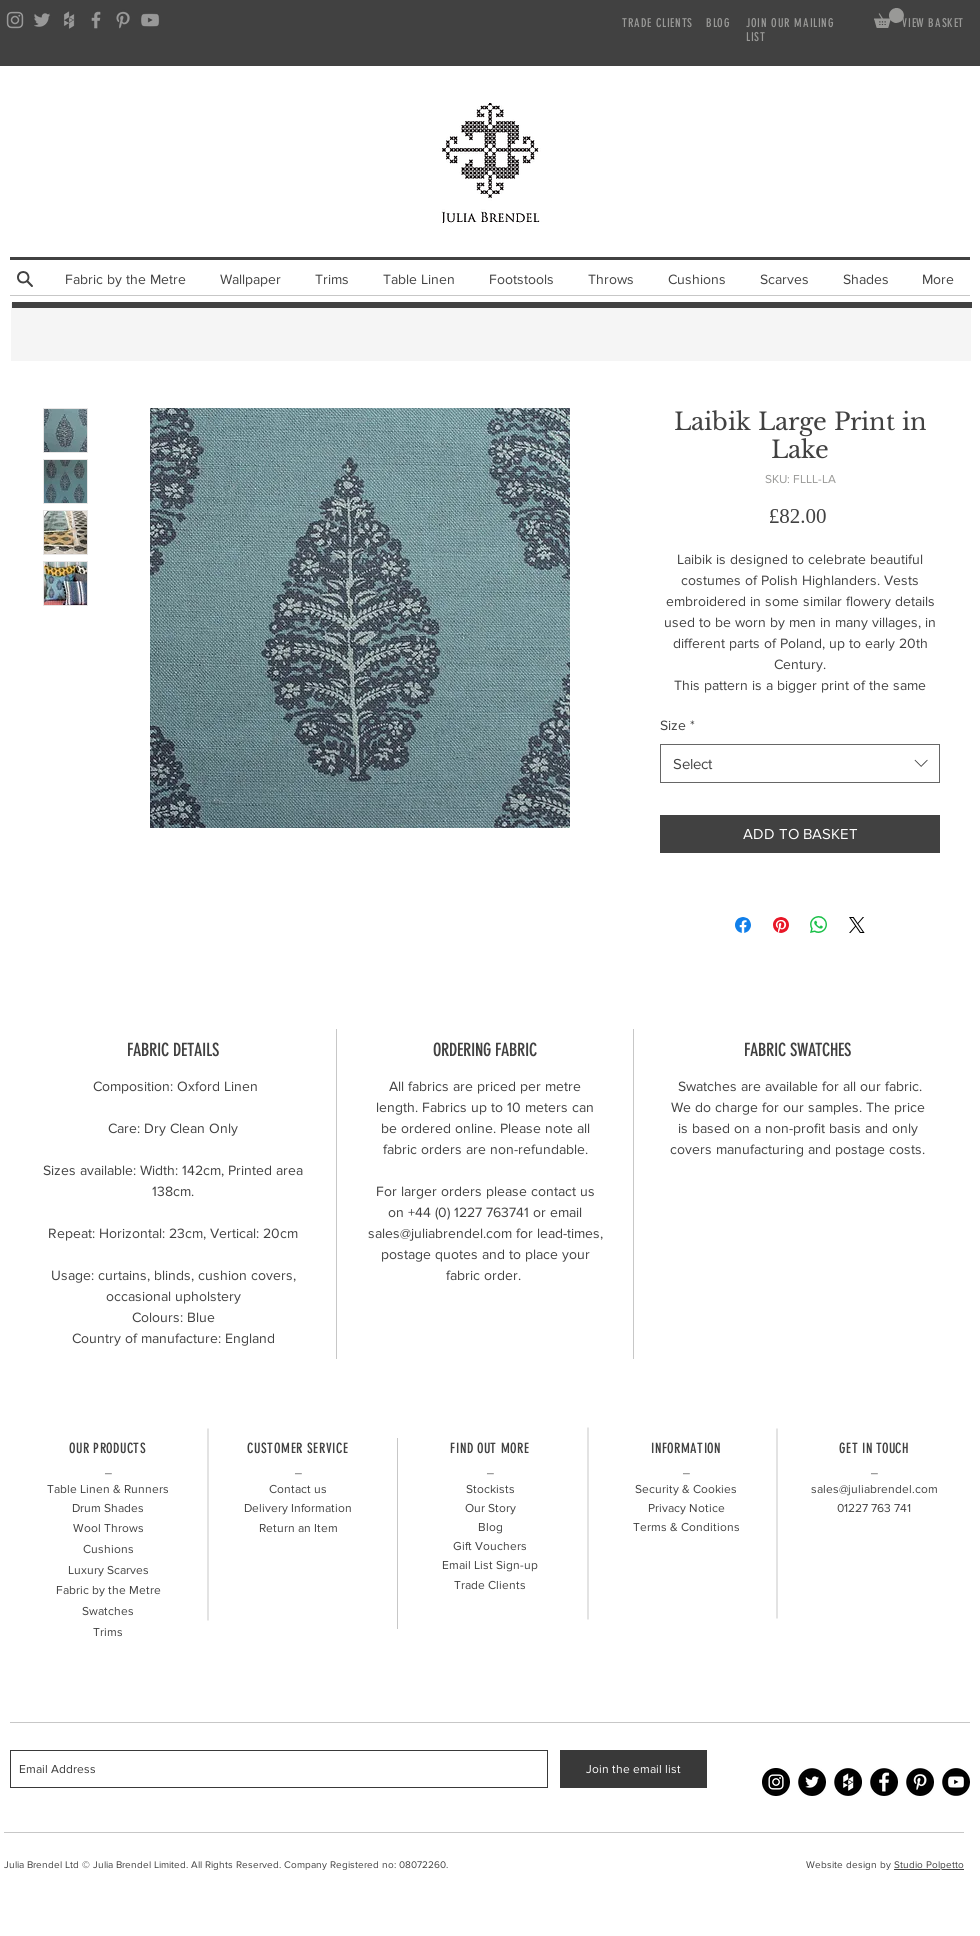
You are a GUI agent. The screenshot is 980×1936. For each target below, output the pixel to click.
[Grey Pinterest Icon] (123, 20)
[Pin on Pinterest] (781, 925)
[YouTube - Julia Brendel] (956, 1782)
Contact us (298, 1489)
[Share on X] (857, 925)
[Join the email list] (633, 1769)
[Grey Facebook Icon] (96, 20)
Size (677, 725)
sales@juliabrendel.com (874, 1489)
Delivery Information (298, 1508)
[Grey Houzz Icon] (69, 20)
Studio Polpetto (929, 1864)
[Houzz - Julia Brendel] (848, 1782)
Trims (108, 1632)
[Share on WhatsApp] (819, 925)
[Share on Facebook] (743, 925)
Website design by (850, 1864)
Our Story (490, 1508)
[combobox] (800, 763)
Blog (490, 1527)
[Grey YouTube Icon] (150, 20)
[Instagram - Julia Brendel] (776, 1782)
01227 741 (874, 1508)
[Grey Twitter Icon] (42, 20)
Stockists (490, 1489)
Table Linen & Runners (108, 1489)
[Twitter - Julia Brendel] (812, 1782)
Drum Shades (108, 1508)
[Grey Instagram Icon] (15, 20)
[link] (889, 18)
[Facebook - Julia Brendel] (884, 1782)
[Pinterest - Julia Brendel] (920, 1782)
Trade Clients (490, 1585)
